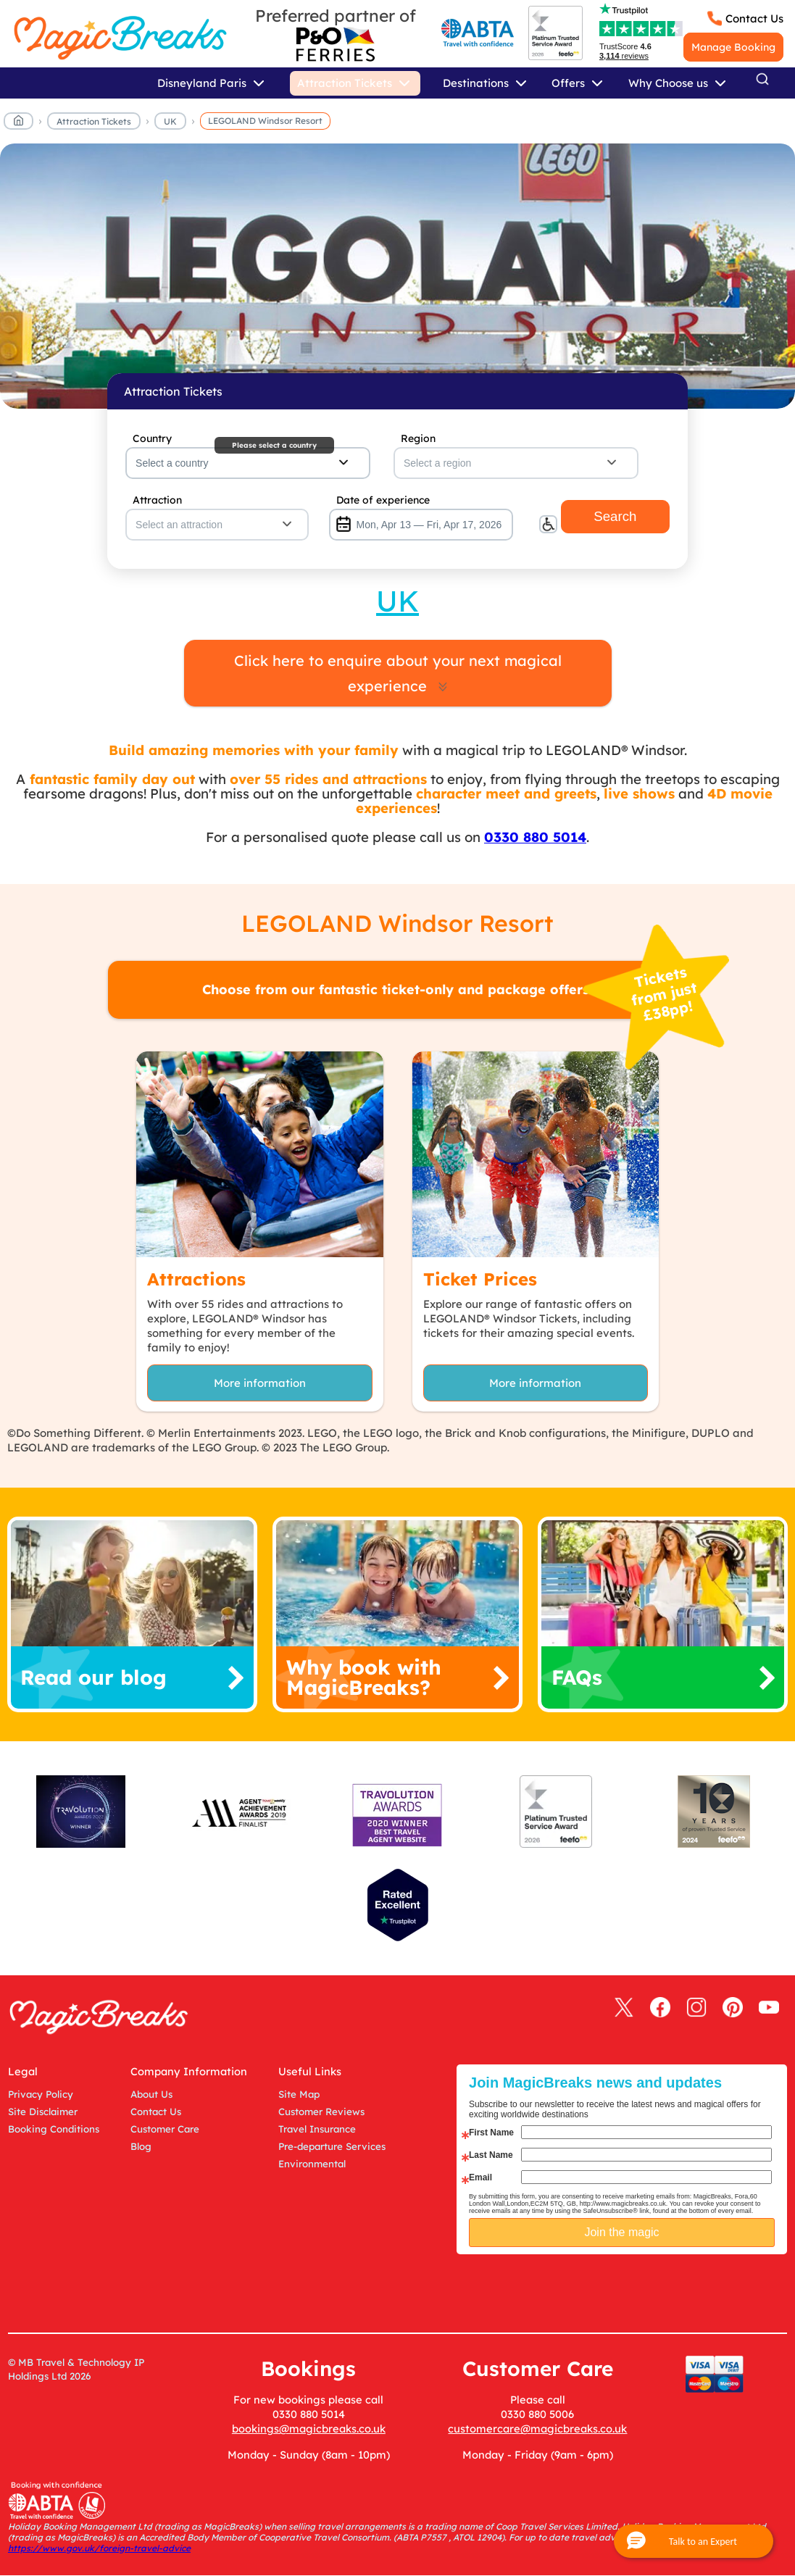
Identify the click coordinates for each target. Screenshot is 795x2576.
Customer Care (164, 2129)
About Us (151, 2094)
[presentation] (632, 2290)
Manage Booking (733, 47)
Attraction (157, 500)
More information (260, 1383)
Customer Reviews (321, 2111)
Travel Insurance (317, 2129)
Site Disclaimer (43, 2111)
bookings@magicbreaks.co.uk (309, 2428)
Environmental (312, 2163)
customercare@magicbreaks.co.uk (537, 2428)
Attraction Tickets (94, 121)
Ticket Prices (480, 1279)
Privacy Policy (40, 2094)
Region (418, 438)
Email (480, 2177)
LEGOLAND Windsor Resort (265, 120)
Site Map (299, 2094)
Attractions (196, 1279)
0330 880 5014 (535, 837)
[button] (693, 2541)
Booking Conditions (53, 2129)
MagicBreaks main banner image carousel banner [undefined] (397, 276)
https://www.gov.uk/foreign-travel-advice (99, 2548)
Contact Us (754, 18)
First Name (491, 2132)
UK (170, 121)
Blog (140, 2146)
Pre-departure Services (332, 2146)
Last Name (491, 2155)
